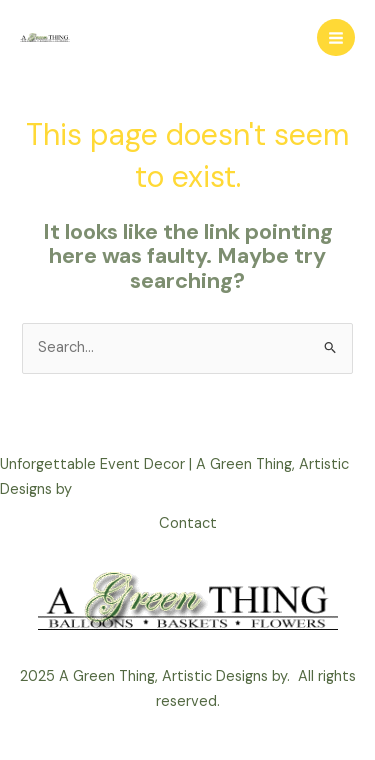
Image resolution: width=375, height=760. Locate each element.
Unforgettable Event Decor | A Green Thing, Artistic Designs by (174, 477)
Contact (188, 523)
